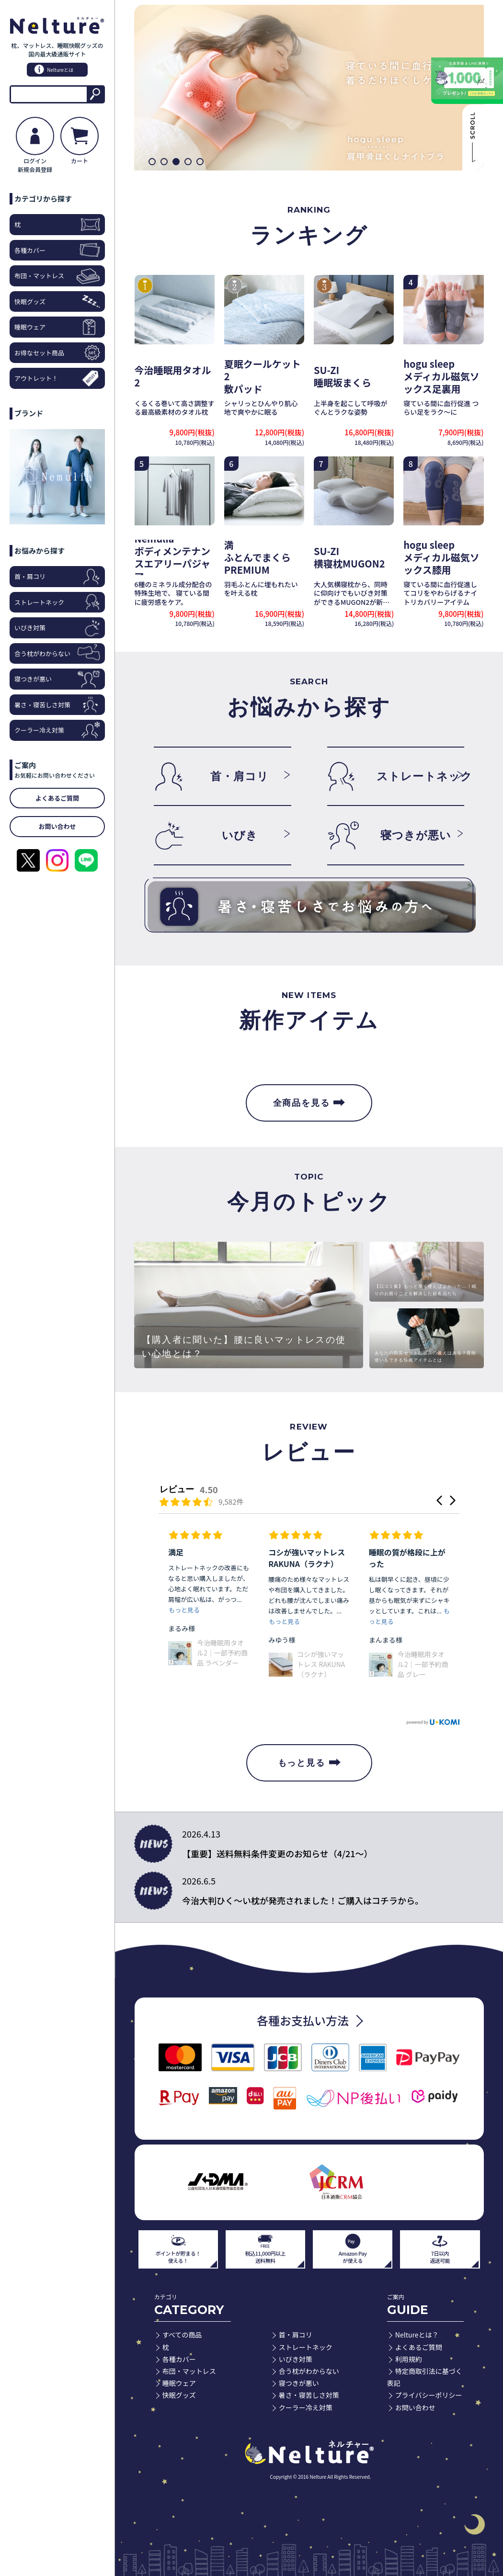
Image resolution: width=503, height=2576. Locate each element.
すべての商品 (182, 2334)
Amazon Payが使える (353, 2248)
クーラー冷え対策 (57, 730)
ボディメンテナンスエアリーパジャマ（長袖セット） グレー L (220, 1681)
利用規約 (408, 2359)
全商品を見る (309, 1103)
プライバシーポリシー (428, 2395)
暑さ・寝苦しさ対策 (57, 704)
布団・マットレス (57, 275)
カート (79, 141)
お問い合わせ (415, 2407)
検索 (95, 94)
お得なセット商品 (57, 352)
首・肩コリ (57, 576)
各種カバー (57, 250)
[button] (152, 161)
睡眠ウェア (57, 327)
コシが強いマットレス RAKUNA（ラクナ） (422, 1664)
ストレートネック (57, 602)
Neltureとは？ (417, 2334)
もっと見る (309, 1763)
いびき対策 (57, 627)
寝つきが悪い (57, 679)
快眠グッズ (57, 301)
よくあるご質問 (418, 2347)
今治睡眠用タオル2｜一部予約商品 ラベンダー (322, 1653)
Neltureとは (53, 69)
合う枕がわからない (57, 653)
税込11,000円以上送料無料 (265, 2248)
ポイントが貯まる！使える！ (178, 2248)
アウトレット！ (57, 378)
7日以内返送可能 (440, 2248)
